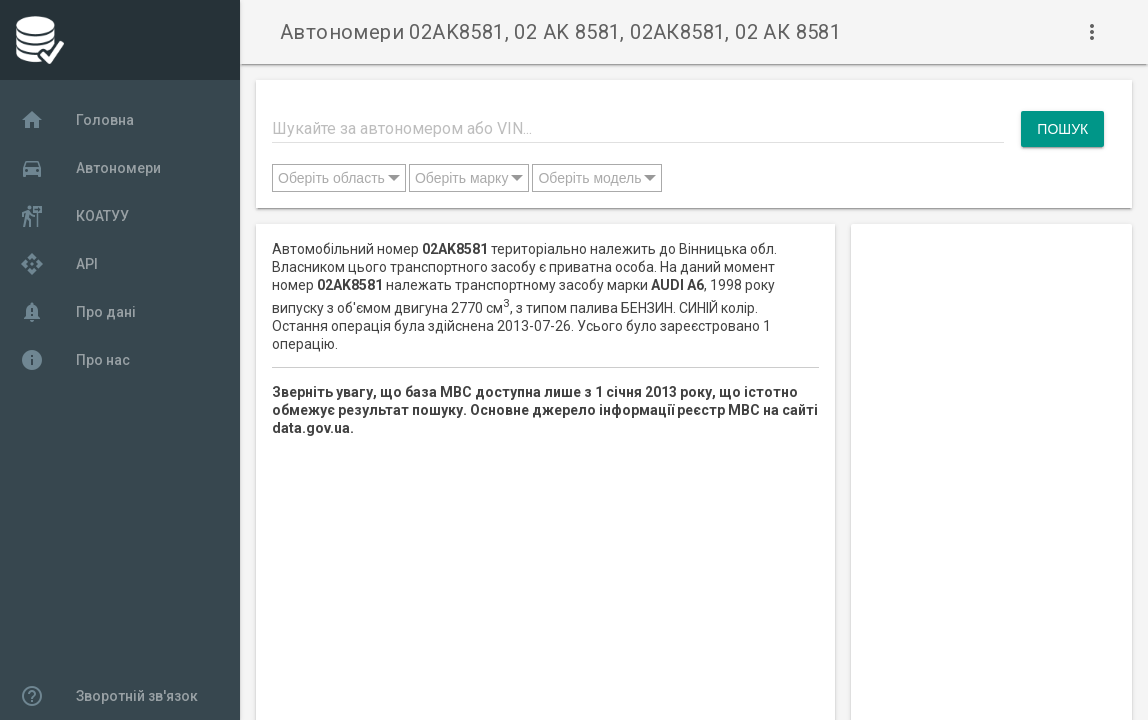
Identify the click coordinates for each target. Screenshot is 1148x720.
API (59, 264)
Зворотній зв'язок (109, 696)
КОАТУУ (74, 216)
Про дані (78, 312)
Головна (77, 120)
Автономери (90, 168)
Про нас (75, 360)
